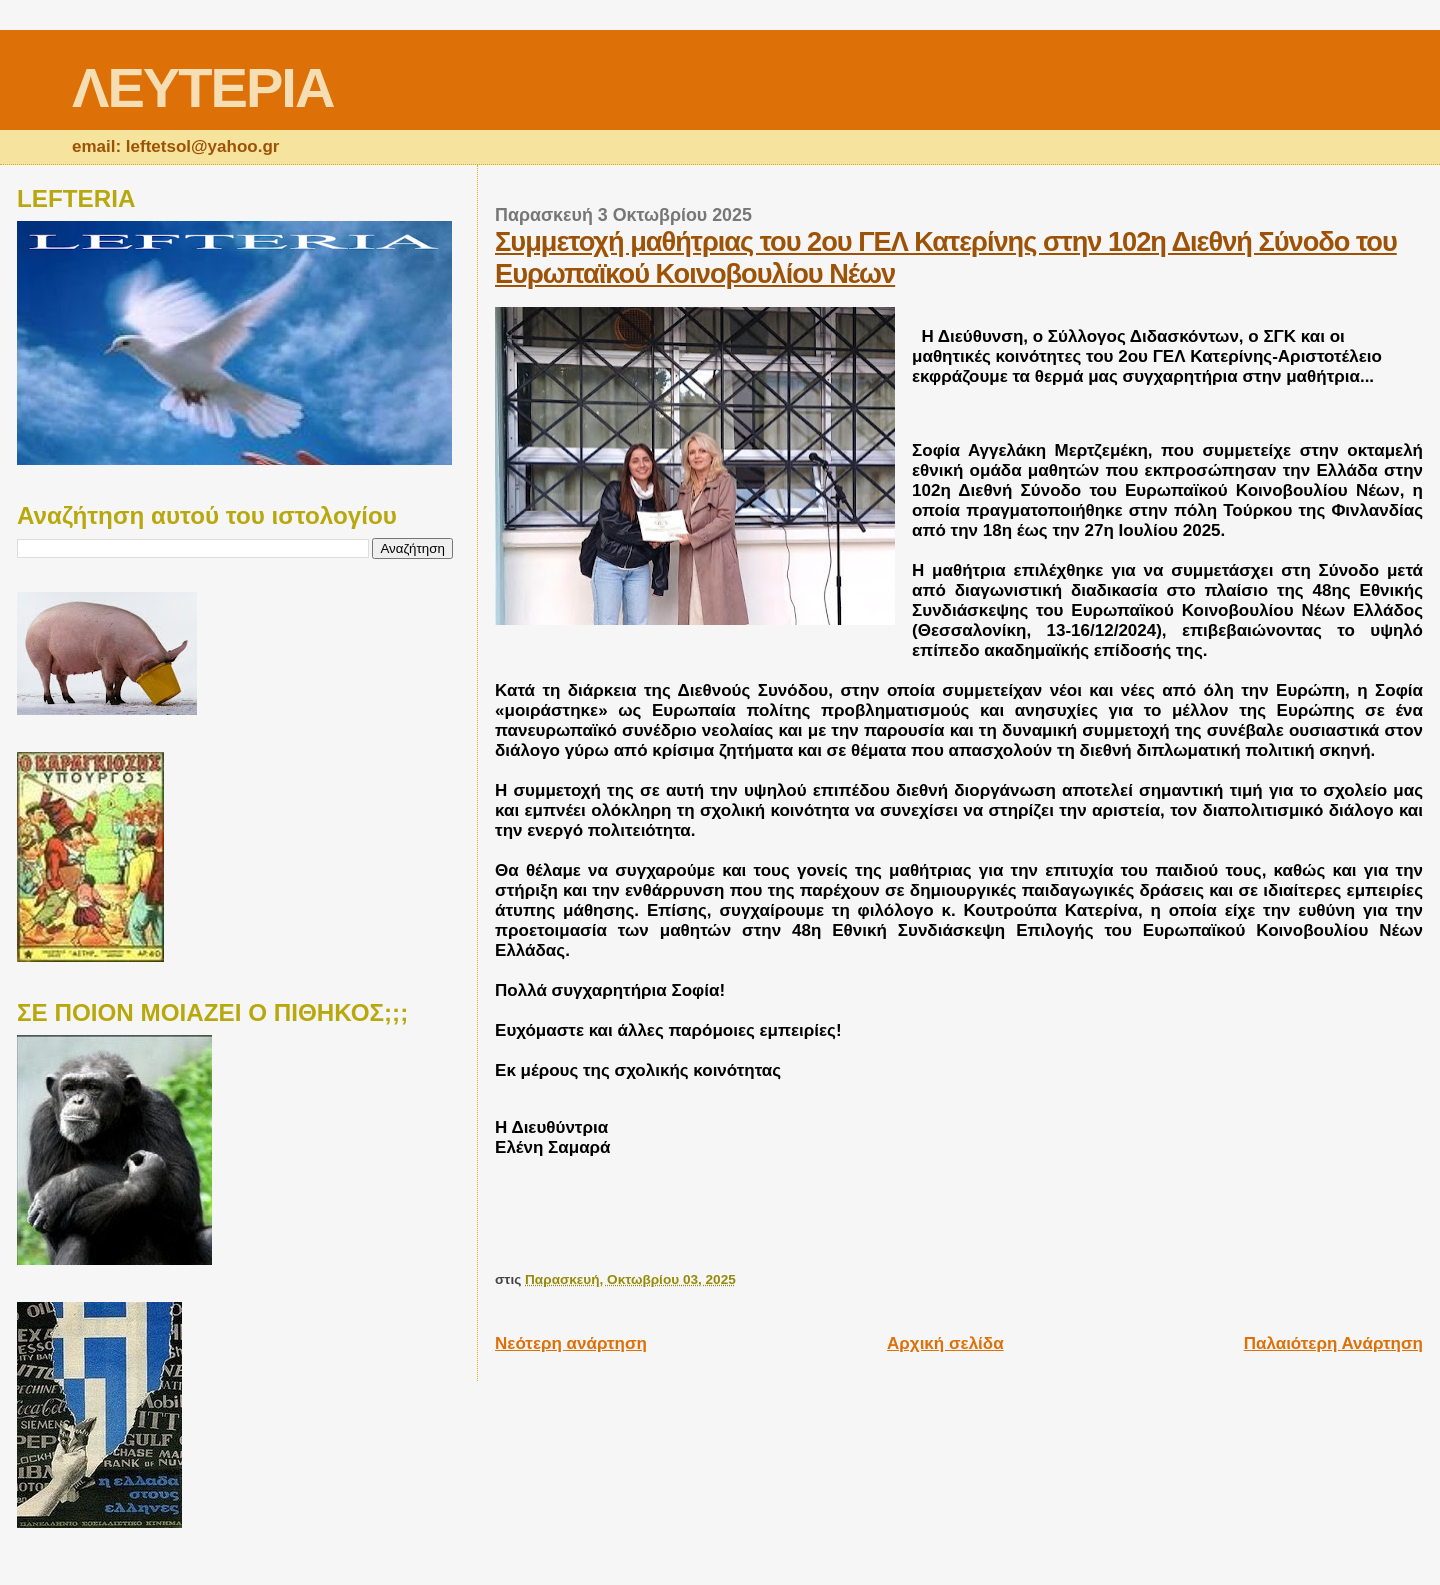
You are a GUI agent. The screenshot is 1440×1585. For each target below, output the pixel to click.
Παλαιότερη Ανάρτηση (1333, 1343)
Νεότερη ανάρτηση (571, 1343)
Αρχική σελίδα (945, 1343)
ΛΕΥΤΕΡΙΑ (202, 87)
